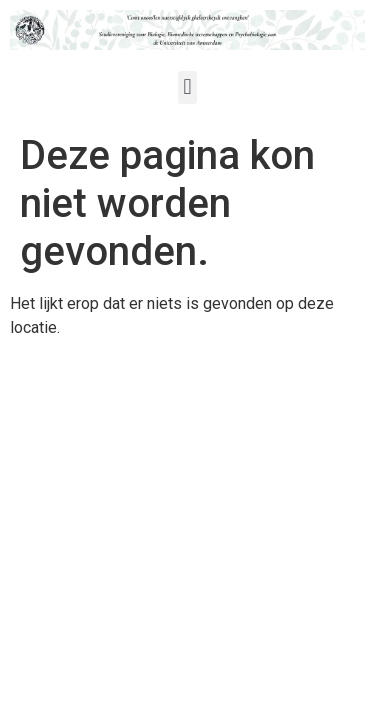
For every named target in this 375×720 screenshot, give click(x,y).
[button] (187, 87)
